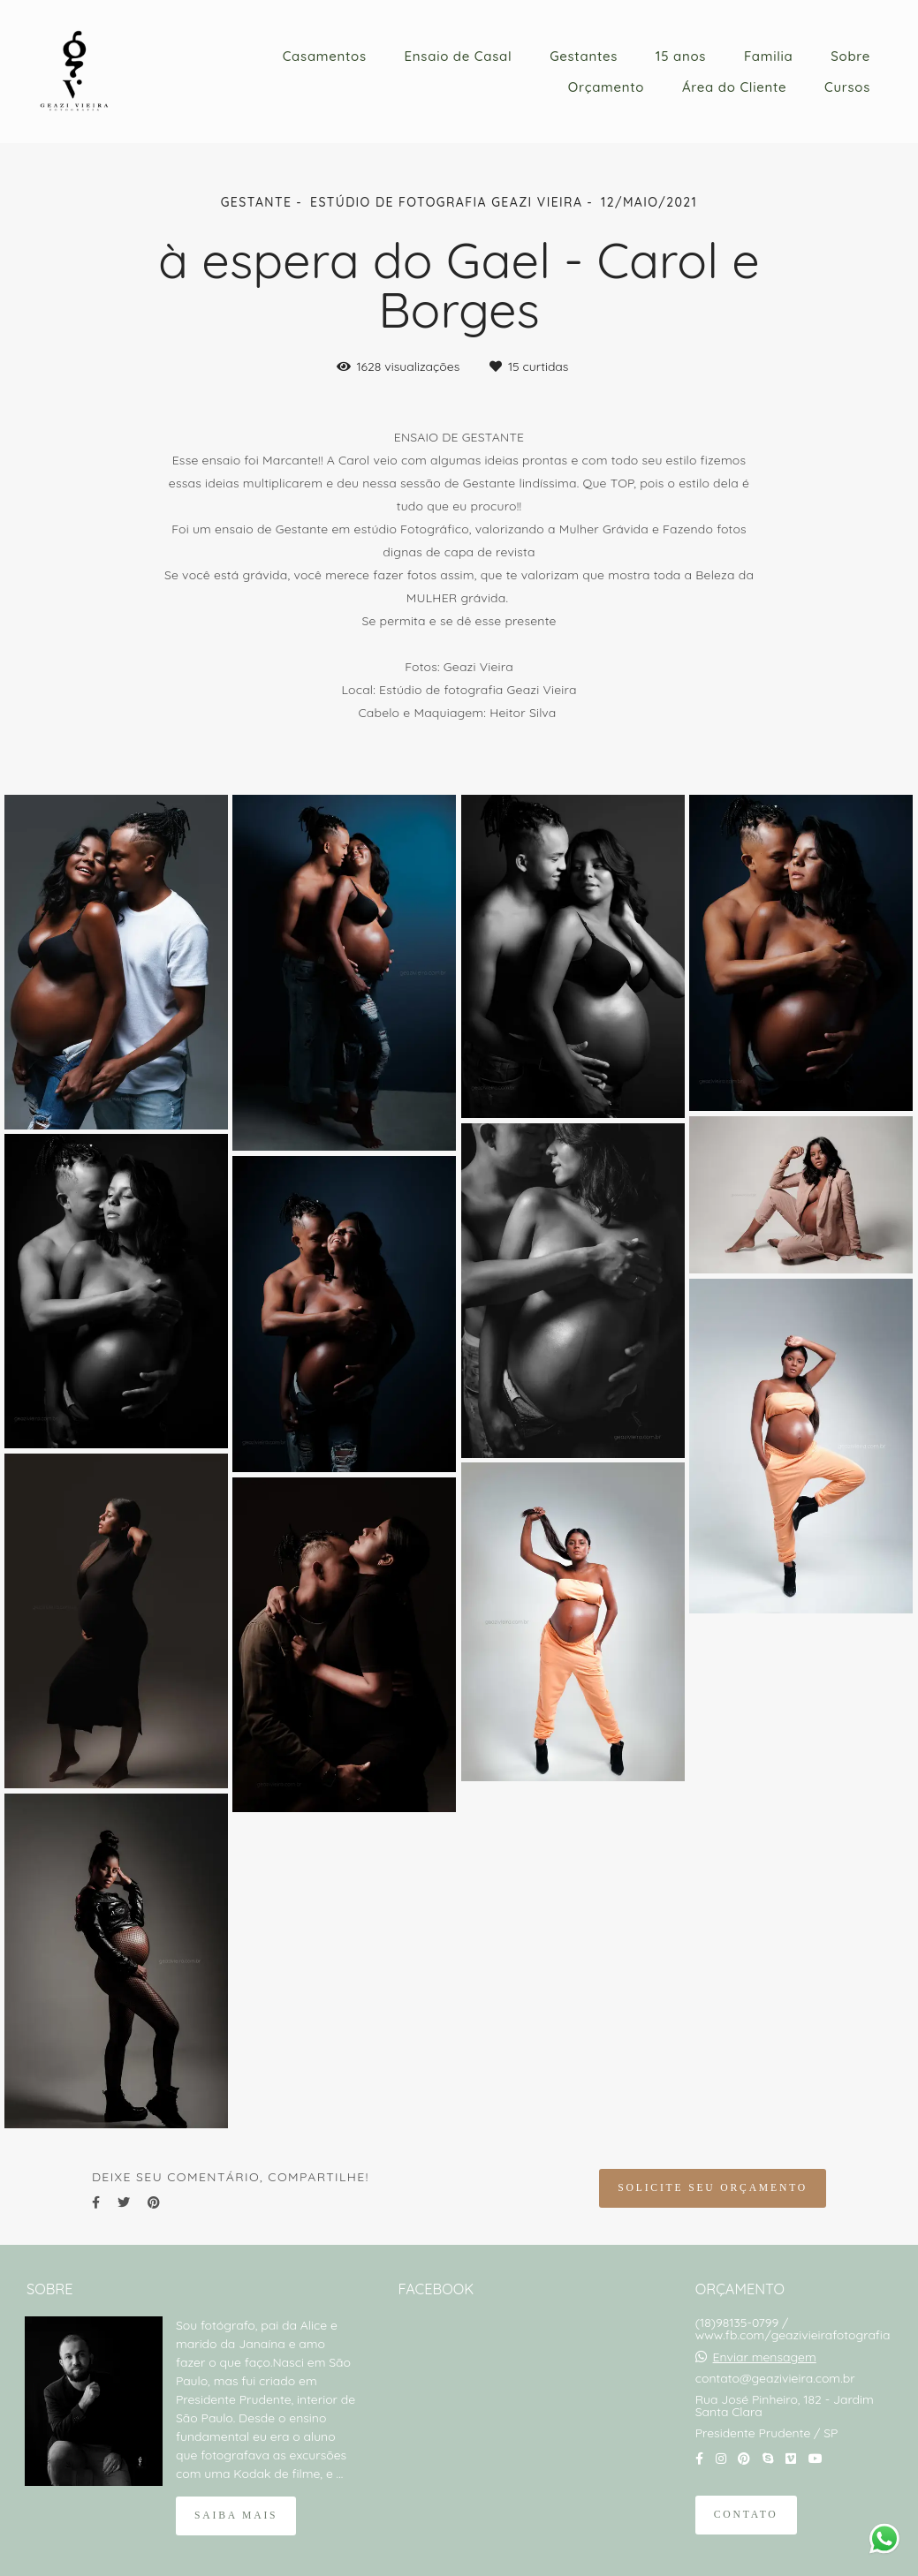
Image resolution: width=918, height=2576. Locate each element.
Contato (746, 2514)
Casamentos (325, 56)
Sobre (850, 56)
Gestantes (584, 56)
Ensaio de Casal (458, 56)
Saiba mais (235, 2515)
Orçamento (606, 87)
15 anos (681, 56)
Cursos (847, 87)
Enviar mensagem (764, 2357)
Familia (768, 56)
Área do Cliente (734, 87)
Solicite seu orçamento (713, 2188)
